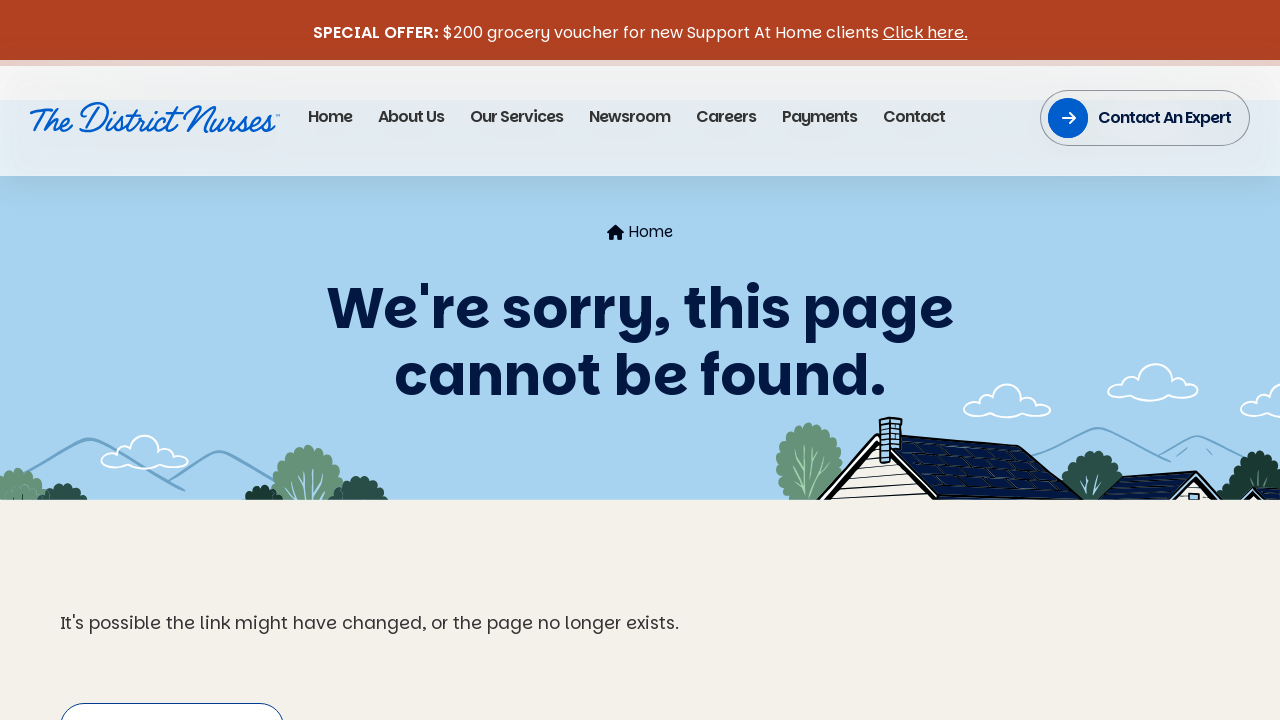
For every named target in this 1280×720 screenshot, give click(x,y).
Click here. (925, 32)
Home (640, 231)
